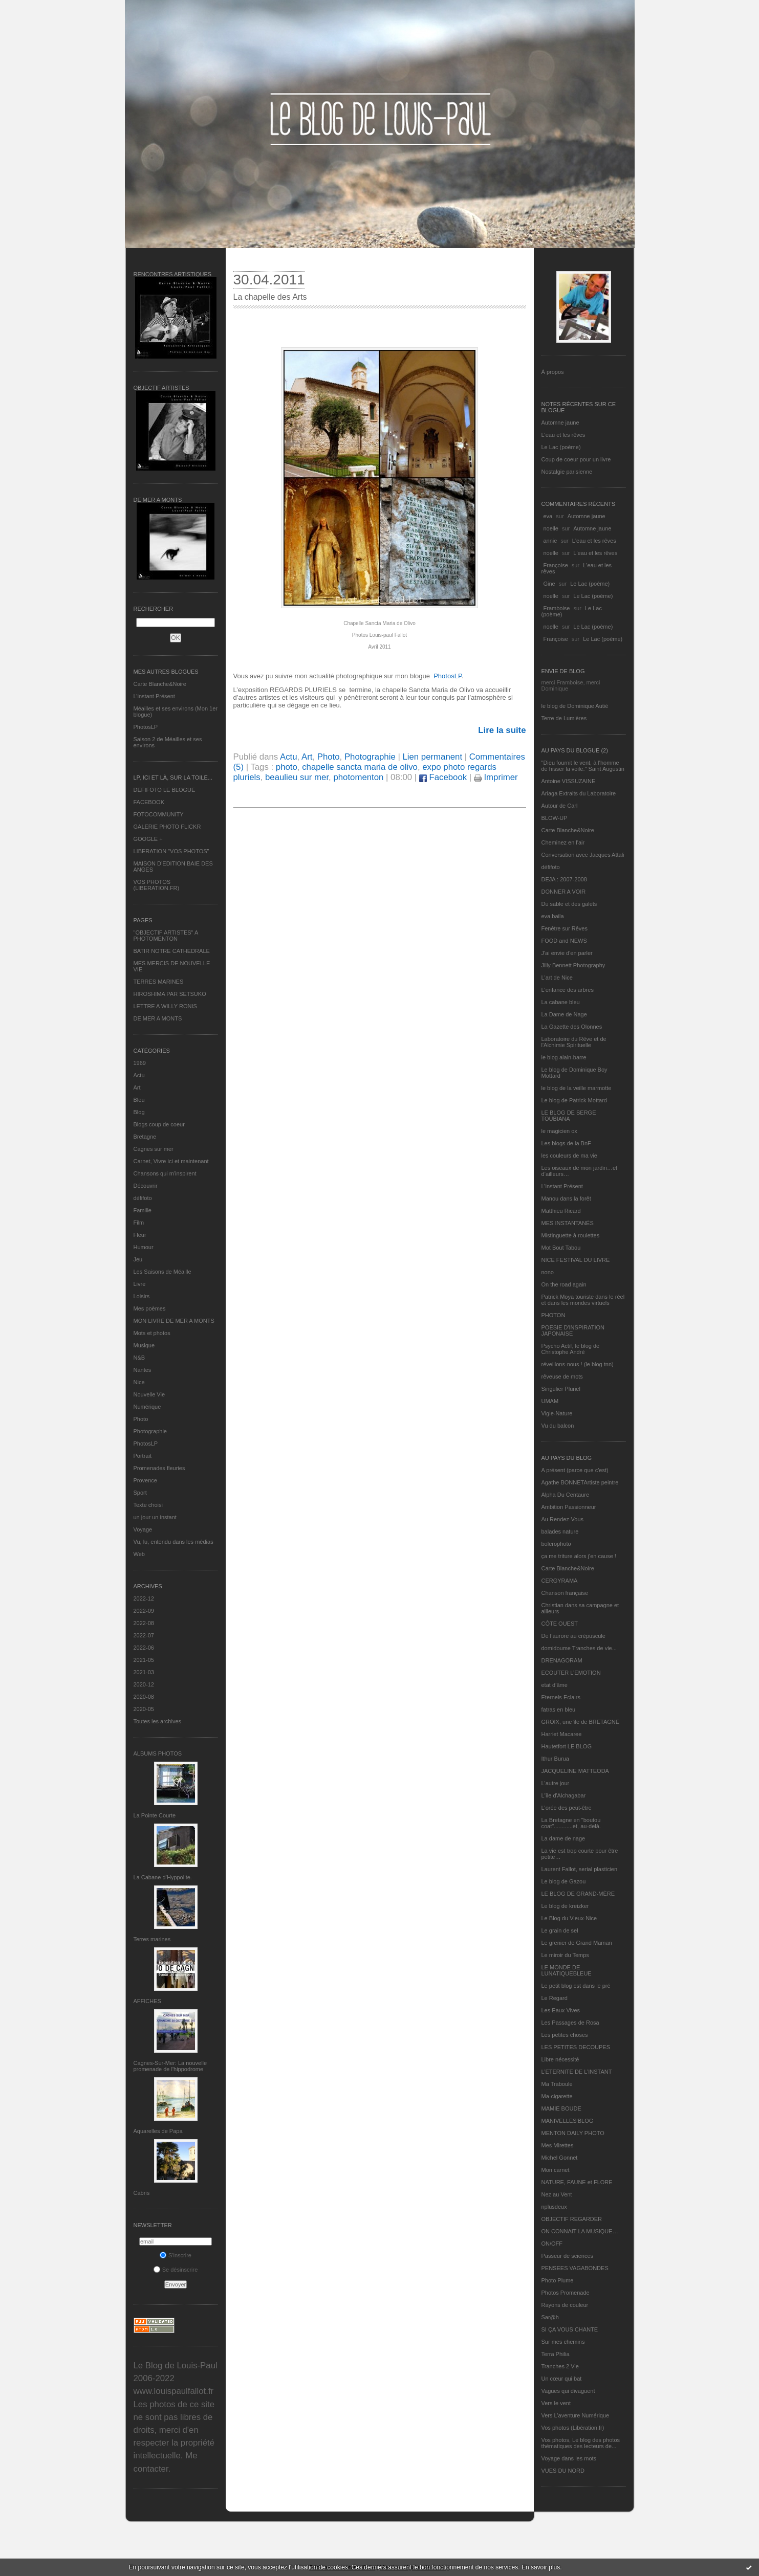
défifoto (143, 1198)
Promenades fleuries (159, 1468)
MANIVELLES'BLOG (567, 2121)
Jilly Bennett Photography (573, 965)
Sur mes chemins (563, 2342)
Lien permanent (432, 757)
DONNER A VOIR (563, 892)
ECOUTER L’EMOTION (571, 1673)
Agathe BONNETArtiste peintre (580, 1482)
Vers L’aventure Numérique (575, 2415)
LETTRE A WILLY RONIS (165, 1006)
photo (286, 767)
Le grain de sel (559, 1930)
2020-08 (144, 1697)
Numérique (147, 1407)
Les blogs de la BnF (566, 1143)
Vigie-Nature (557, 1413)
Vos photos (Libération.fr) (572, 2428)
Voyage (143, 1529)
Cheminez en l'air (563, 842)
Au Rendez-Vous (562, 1519)
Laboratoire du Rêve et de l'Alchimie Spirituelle (573, 1042)
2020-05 (144, 1709)
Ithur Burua (555, 1759)
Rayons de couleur (565, 2305)
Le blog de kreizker (565, 1906)
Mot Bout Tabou (561, 1248)
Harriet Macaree (561, 1734)
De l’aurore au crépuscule (573, 1636)
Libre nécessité (560, 2059)
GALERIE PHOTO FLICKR (167, 827)
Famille (142, 1210)
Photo (141, 1419)
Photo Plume (557, 2280)
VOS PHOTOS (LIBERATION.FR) (157, 885)
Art (137, 1087)
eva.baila (552, 916)
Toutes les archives (158, 1721)
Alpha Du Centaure (565, 1495)
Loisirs (142, 1296)
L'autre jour (555, 1783)
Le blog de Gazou (563, 1881)
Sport (140, 1493)
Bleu (139, 1100)
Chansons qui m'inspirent (165, 1173)
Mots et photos (152, 1333)
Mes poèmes (150, 1308)
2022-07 (144, 1635)
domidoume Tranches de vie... (579, 1648)
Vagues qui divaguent (568, 2391)
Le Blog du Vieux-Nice (569, 1918)
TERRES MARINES (159, 982)
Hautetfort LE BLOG (566, 1746)
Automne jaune (560, 422)
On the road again (564, 1284)
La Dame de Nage (564, 1014)
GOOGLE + (148, 839)
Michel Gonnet (559, 2158)
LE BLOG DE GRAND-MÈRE (578, 1894)
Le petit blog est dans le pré (576, 1986)
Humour (144, 1247)
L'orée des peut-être (566, 1808)
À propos (552, 372)
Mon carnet (555, 2170)
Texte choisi (148, 1505)
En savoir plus (541, 2567)
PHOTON (553, 1315)
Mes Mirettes (557, 2145)
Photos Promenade (565, 2293)
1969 (140, 1063)
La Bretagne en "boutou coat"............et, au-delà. (571, 1823)
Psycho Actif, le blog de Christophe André (570, 1349)
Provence (145, 1480)
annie (550, 541)
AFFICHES (147, 2001)
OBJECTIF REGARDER (571, 2219)
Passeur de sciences (567, 2256)
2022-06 (144, 1648)
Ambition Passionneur (568, 1507)
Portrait (142, 1456)
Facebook (443, 777)
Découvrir (146, 1186)
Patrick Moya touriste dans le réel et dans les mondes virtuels (583, 1300)
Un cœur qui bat (561, 2378)
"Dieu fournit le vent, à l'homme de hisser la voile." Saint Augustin (582, 766)
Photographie (150, 1431)
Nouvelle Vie (149, 1394)
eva (548, 516)
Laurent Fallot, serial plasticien (579, 1869)
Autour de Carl (559, 806)
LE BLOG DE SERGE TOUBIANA (568, 1115)
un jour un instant (155, 1517)
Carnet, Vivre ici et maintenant (171, 1161)
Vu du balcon (557, 1426)
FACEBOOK (149, 802)
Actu (139, 1075)
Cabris (142, 2193)
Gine (549, 584)
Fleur (140, 1235)
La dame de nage (563, 1838)
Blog (139, 1112)
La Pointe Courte (155, 1815)
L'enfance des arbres (567, 990)
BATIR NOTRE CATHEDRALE (172, 951)
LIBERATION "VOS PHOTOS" (171, 851)
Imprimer (496, 777)
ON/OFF (552, 2243)
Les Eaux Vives (560, 2010)
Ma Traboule (557, 2084)
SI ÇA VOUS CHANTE (569, 2329)
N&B (139, 1357)
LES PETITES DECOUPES (575, 2047)
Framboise (557, 608)
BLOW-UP (554, 818)
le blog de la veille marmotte (576, 1088)
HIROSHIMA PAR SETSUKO (170, 994)
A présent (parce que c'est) (575, 1470)
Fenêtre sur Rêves (564, 928)
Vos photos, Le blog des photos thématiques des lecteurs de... (580, 2443)
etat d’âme (554, 1685)
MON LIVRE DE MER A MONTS (174, 1321)
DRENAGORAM (561, 1660)
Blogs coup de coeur (159, 1124)
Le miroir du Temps (565, 1955)
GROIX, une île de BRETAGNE (580, 1722)
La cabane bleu (560, 1002)
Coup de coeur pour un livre (576, 459)
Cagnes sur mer (154, 1149)
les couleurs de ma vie (569, 1155)
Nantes (142, 1370)
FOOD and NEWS (564, 941)
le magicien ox (559, 1131)
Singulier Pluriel (560, 1389)
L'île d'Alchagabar (563, 1795)
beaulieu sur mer (297, 777)
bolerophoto (556, 1544)
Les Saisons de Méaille (162, 1272)
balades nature (560, 1531)
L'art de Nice (557, 977)
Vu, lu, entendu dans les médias (173, 1542)
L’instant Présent (154, 696)
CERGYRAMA (559, 1581)
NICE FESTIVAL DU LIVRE (575, 1260)
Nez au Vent (556, 2194)
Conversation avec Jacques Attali (582, 855)
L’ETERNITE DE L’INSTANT (576, 2072)
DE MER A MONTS (158, 1018)
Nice (139, 1382)
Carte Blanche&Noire (160, 684)
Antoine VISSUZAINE (568, 781)
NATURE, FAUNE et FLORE (577, 2182)
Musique (144, 1345)
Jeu (138, 1259)
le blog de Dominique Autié (575, 706)
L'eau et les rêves (563, 435)
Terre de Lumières (564, 718)
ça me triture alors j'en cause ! (578, 1556)
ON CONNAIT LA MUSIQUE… (579, 2231)
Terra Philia (555, 2354)
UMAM (550, 1401)
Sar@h (550, 2317)
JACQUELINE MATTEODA (575, 1771)
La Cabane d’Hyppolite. (163, 1877)
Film (139, 1222)
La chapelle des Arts (270, 297)
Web (139, 1554)
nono (547, 1272)
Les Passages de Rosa (570, 2022)
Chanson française (565, 1593)
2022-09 (144, 1611)
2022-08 (144, 1623)
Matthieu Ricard (561, 1211)
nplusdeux (554, 2207)
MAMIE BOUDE (561, 2108)
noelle (551, 528)
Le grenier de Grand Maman (576, 1943)
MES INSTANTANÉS (567, 1223)
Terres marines (152, 1939)
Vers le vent (556, 2403)
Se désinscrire (176, 2270)
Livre (140, 1284)
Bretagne (145, 1137)
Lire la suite (502, 730)
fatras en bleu (558, 1709)
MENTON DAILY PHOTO (572, 2133)
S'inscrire (175, 2255)
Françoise (556, 565)
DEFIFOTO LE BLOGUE (165, 790)
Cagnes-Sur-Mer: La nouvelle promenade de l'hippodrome (170, 2066)
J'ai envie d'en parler (567, 953)
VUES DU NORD (562, 2471)
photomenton (358, 777)
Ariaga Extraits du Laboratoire (578, 793)
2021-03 (144, 1672)
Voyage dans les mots (569, 2458)
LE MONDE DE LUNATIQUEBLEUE (566, 1970)
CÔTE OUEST (559, 1623)
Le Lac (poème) (561, 447)
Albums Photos (158, 1753)
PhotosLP (146, 727)
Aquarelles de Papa (158, 2131)
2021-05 (144, 1660)
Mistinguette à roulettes (570, 1235)
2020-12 (144, 1684)
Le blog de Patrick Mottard (574, 1100)
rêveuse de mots (562, 1376)
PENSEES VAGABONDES (575, 2268)
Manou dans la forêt (566, 1198)
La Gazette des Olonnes (571, 1027)
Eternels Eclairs (560, 1697)
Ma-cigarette (557, 2096)
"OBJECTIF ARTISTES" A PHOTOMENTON (166, 935)
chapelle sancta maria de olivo (360, 767)
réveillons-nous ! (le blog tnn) (577, 1364)
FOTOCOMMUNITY (159, 814)
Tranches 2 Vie (560, 2366)
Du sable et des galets (569, 904)
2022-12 (144, 1598)
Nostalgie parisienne (567, 472)
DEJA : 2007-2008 (564, 879)
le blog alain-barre (564, 1057)
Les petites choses (564, 2035)
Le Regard (554, 1998)
